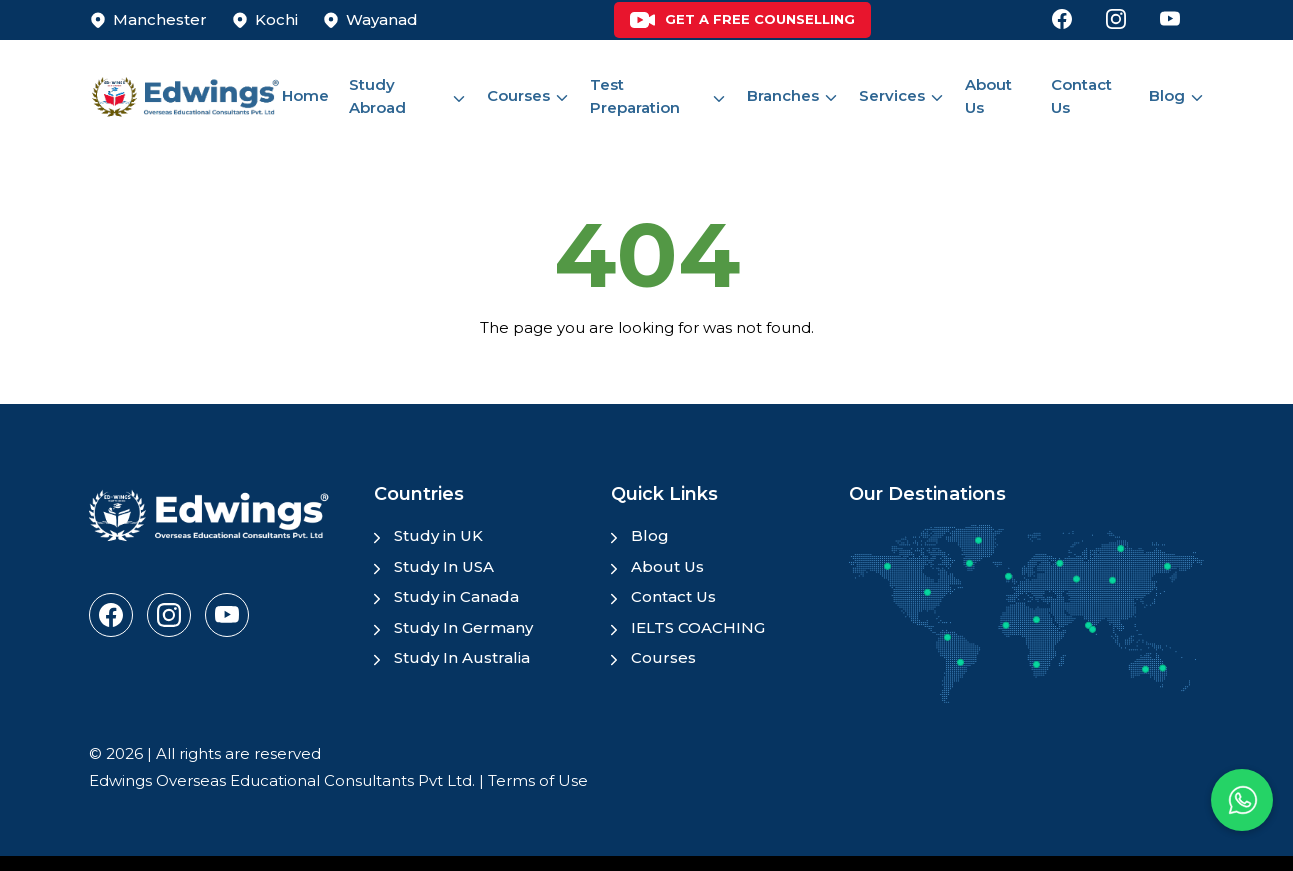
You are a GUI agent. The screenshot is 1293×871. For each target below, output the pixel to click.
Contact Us (1081, 96)
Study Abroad (377, 96)
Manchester (160, 19)
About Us (988, 96)
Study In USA (444, 566)
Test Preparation (635, 96)
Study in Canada (456, 596)
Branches (783, 95)
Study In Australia (462, 657)
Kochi (276, 19)
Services (892, 95)
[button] (1242, 800)
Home (305, 95)
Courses (518, 95)
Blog (1167, 95)
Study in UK (438, 535)
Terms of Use (538, 780)
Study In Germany (463, 627)
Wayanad (382, 19)
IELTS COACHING (698, 627)
